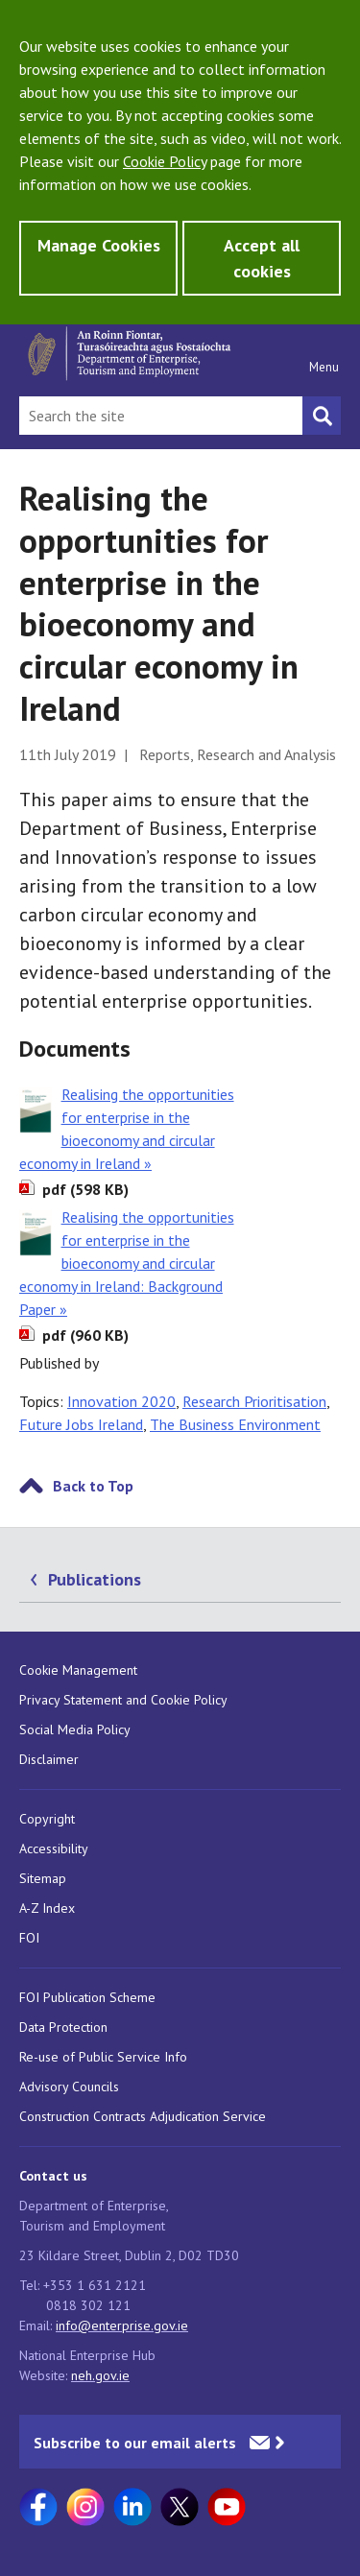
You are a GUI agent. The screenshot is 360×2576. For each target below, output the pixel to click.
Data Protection (63, 2027)
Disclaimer (49, 1759)
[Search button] (321, 415)
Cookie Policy (164, 161)
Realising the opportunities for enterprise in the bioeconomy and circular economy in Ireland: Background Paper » (126, 1263)
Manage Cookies (98, 245)
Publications (94, 1579)
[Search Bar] (160, 415)
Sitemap (42, 1878)
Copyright (47, 1818)
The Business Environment (235, 1424)
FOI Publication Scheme (87, 1997)
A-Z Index (47, 1908)
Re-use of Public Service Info (103, 2056)
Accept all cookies (262, 258)
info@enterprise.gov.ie (122, 2325)
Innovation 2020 (121, 1401)
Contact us (53, 2175)
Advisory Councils (69, 2086)
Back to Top (93, 1485)
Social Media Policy (75, 1729)
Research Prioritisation (254, 1401)
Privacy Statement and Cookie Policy (123, 1699)
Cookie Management (78, 1670)
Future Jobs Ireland (81, 1424)
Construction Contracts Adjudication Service (142, 2116)
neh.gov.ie (100, 2375)
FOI (29, 1937)
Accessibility (53, 1848)
